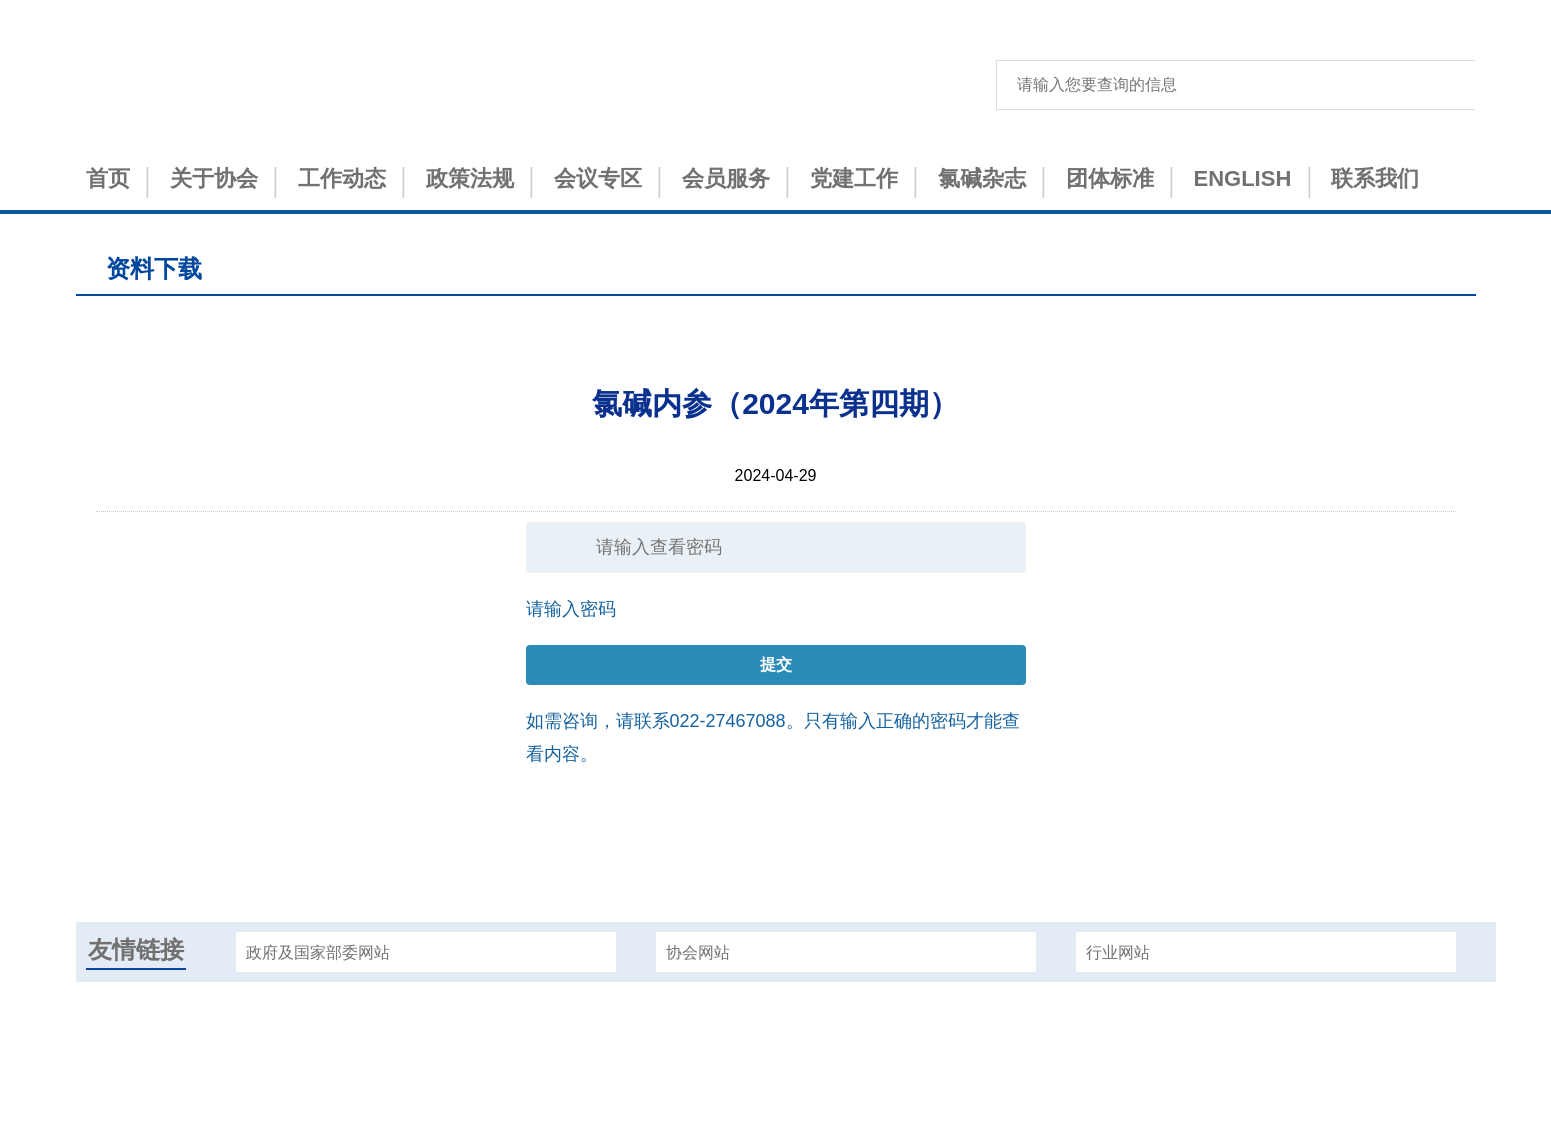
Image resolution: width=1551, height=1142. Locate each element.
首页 (108, 178)
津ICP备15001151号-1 (775, 1068)
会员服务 (726, 178)
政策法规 (470, 178)
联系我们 (1375, 178)
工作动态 (342, 178)
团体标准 (1110, 178)
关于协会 (214, 178)
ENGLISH (1243, 178)
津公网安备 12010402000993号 (775, 1103)
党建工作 (854, 178)
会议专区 (598, 178)
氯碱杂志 (982, 178)
